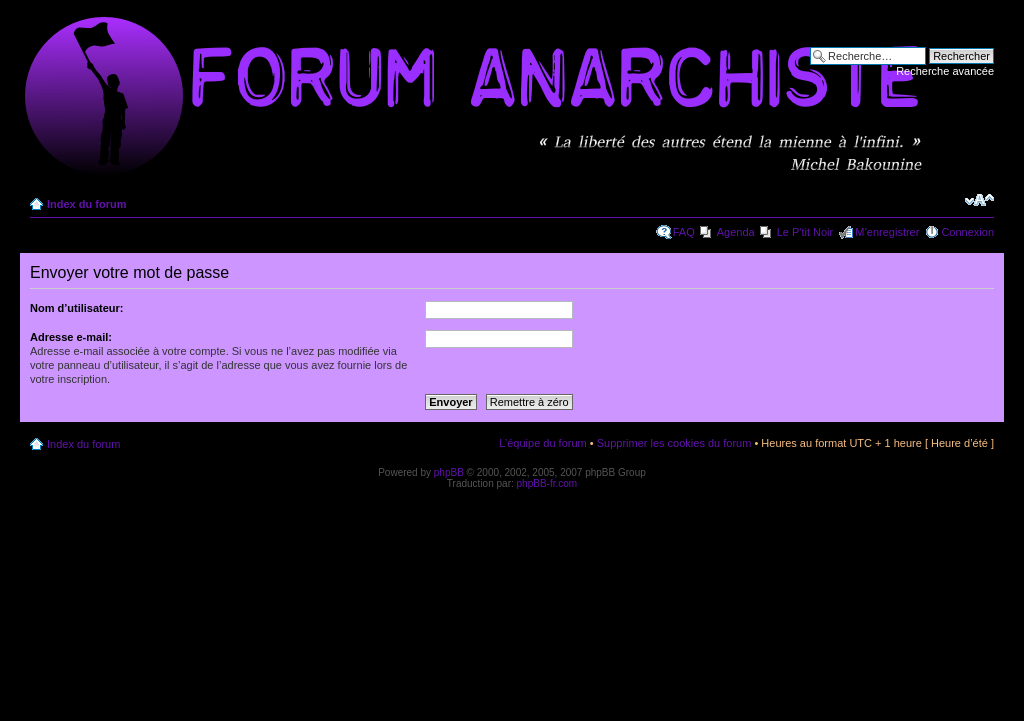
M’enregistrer (887, 232)
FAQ (684, 232)
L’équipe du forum (542, 443)
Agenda (736, 232)
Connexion (967, 232)
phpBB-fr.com (547, 483)
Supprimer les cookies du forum (674, 443)
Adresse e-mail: (71, 337)
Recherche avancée (945, 71)
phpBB (449, 472)
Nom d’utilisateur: (77, 308)
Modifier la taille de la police (979, 200)
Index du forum (86, 204)
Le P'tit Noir (805, 232)
